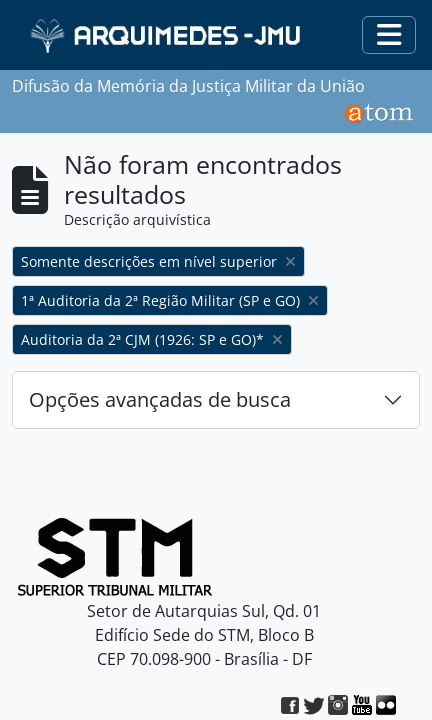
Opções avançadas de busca (160, 399)
